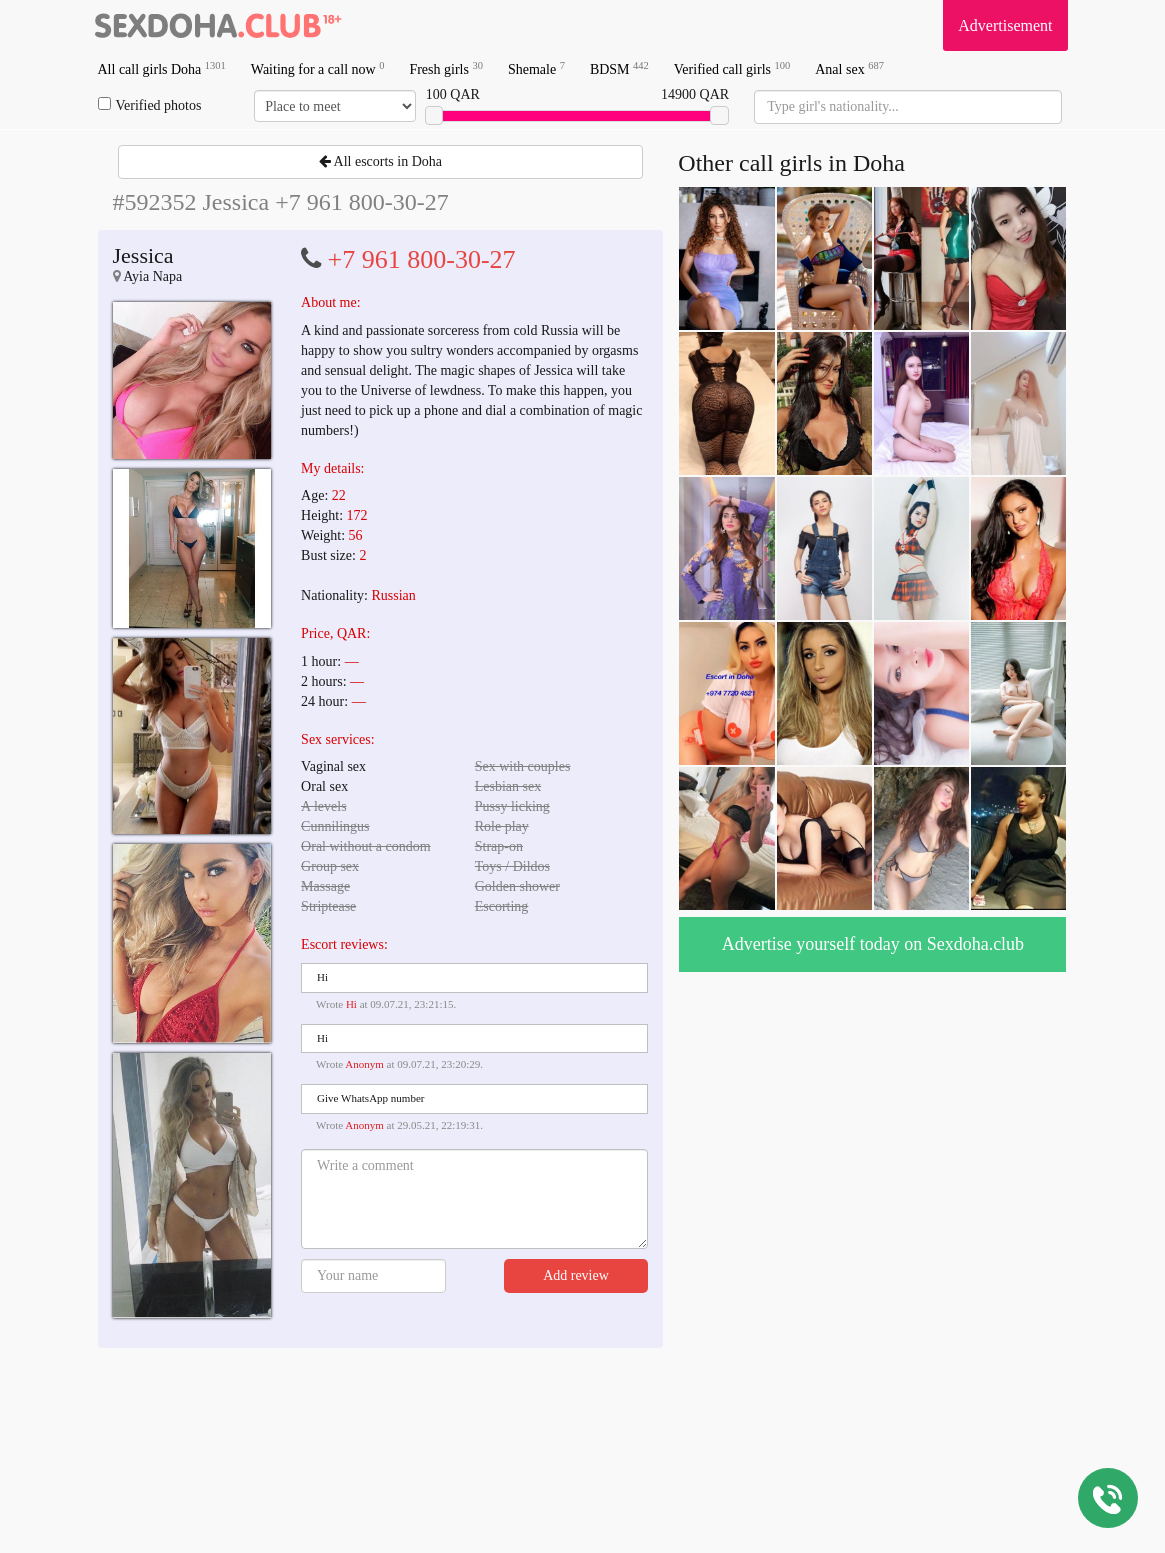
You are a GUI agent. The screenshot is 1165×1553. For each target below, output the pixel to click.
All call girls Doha (162, 68)
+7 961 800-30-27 (422, 259)
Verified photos (150, 105)
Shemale (536, 68)
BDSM (619, 68)
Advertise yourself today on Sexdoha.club (873, 944)
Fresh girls (446, 68)
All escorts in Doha (380, 161)
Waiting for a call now (318, 68)
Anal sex (849, 68)
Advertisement (1005, 25)
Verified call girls (732, 68)
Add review (576, 1275)
